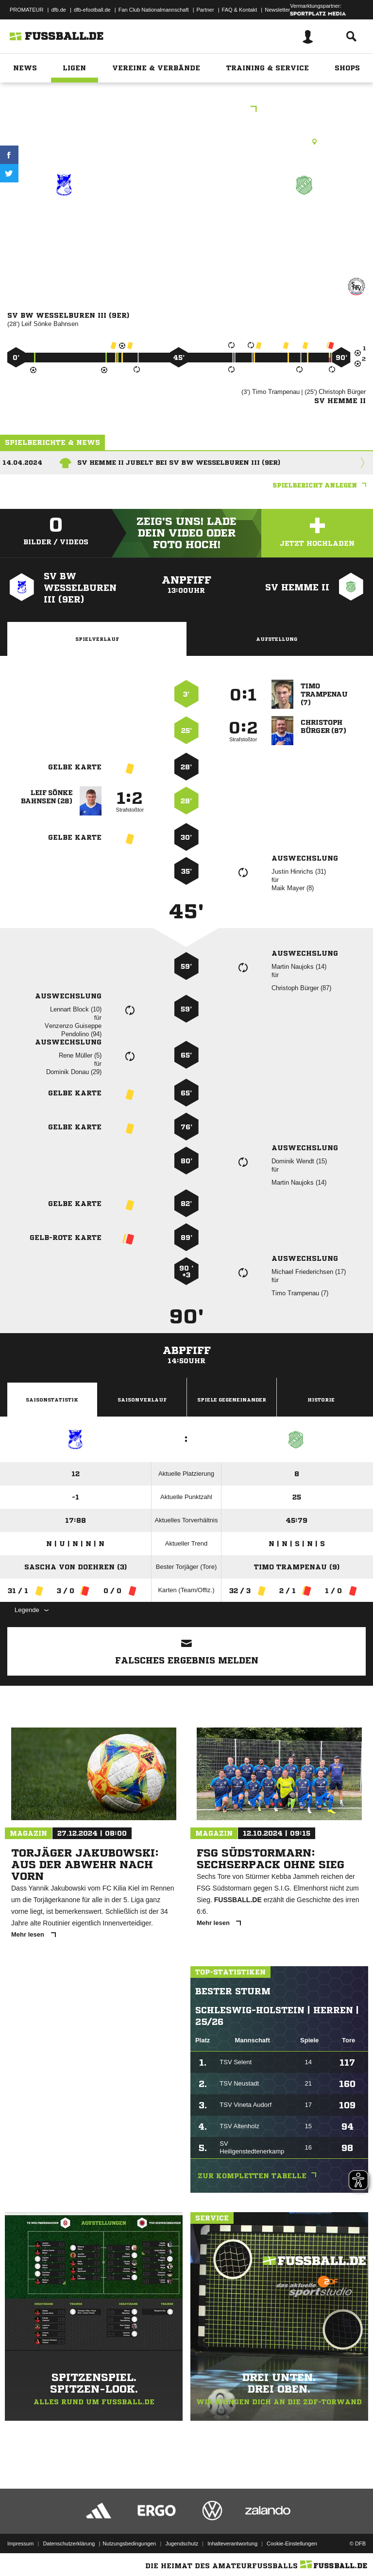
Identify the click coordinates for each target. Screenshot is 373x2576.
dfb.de (58, 10)
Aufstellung (276, 638)
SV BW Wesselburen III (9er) (64, 232)
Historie (321, 1399)
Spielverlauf (97, 638)
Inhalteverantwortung (232, 2543)
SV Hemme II (304, 219)
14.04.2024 (22, 462)
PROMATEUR (26, 10)
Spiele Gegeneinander (231, 1399)
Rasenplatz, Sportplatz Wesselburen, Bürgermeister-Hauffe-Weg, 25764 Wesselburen (186, 141)
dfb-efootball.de (92, 10)
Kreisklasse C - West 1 (186, 110)
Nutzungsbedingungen (129, 2543)
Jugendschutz (181, 2543)
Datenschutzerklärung (69, 2543)
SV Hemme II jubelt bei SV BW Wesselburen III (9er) (178, 462)
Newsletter (277, 10)
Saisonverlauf (142, 1399)
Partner (205, 10)
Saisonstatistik (52, 1399)
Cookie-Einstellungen (292, 2543)
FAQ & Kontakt (239, 10)
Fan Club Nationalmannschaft (154, 10)
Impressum (20, 2543)
